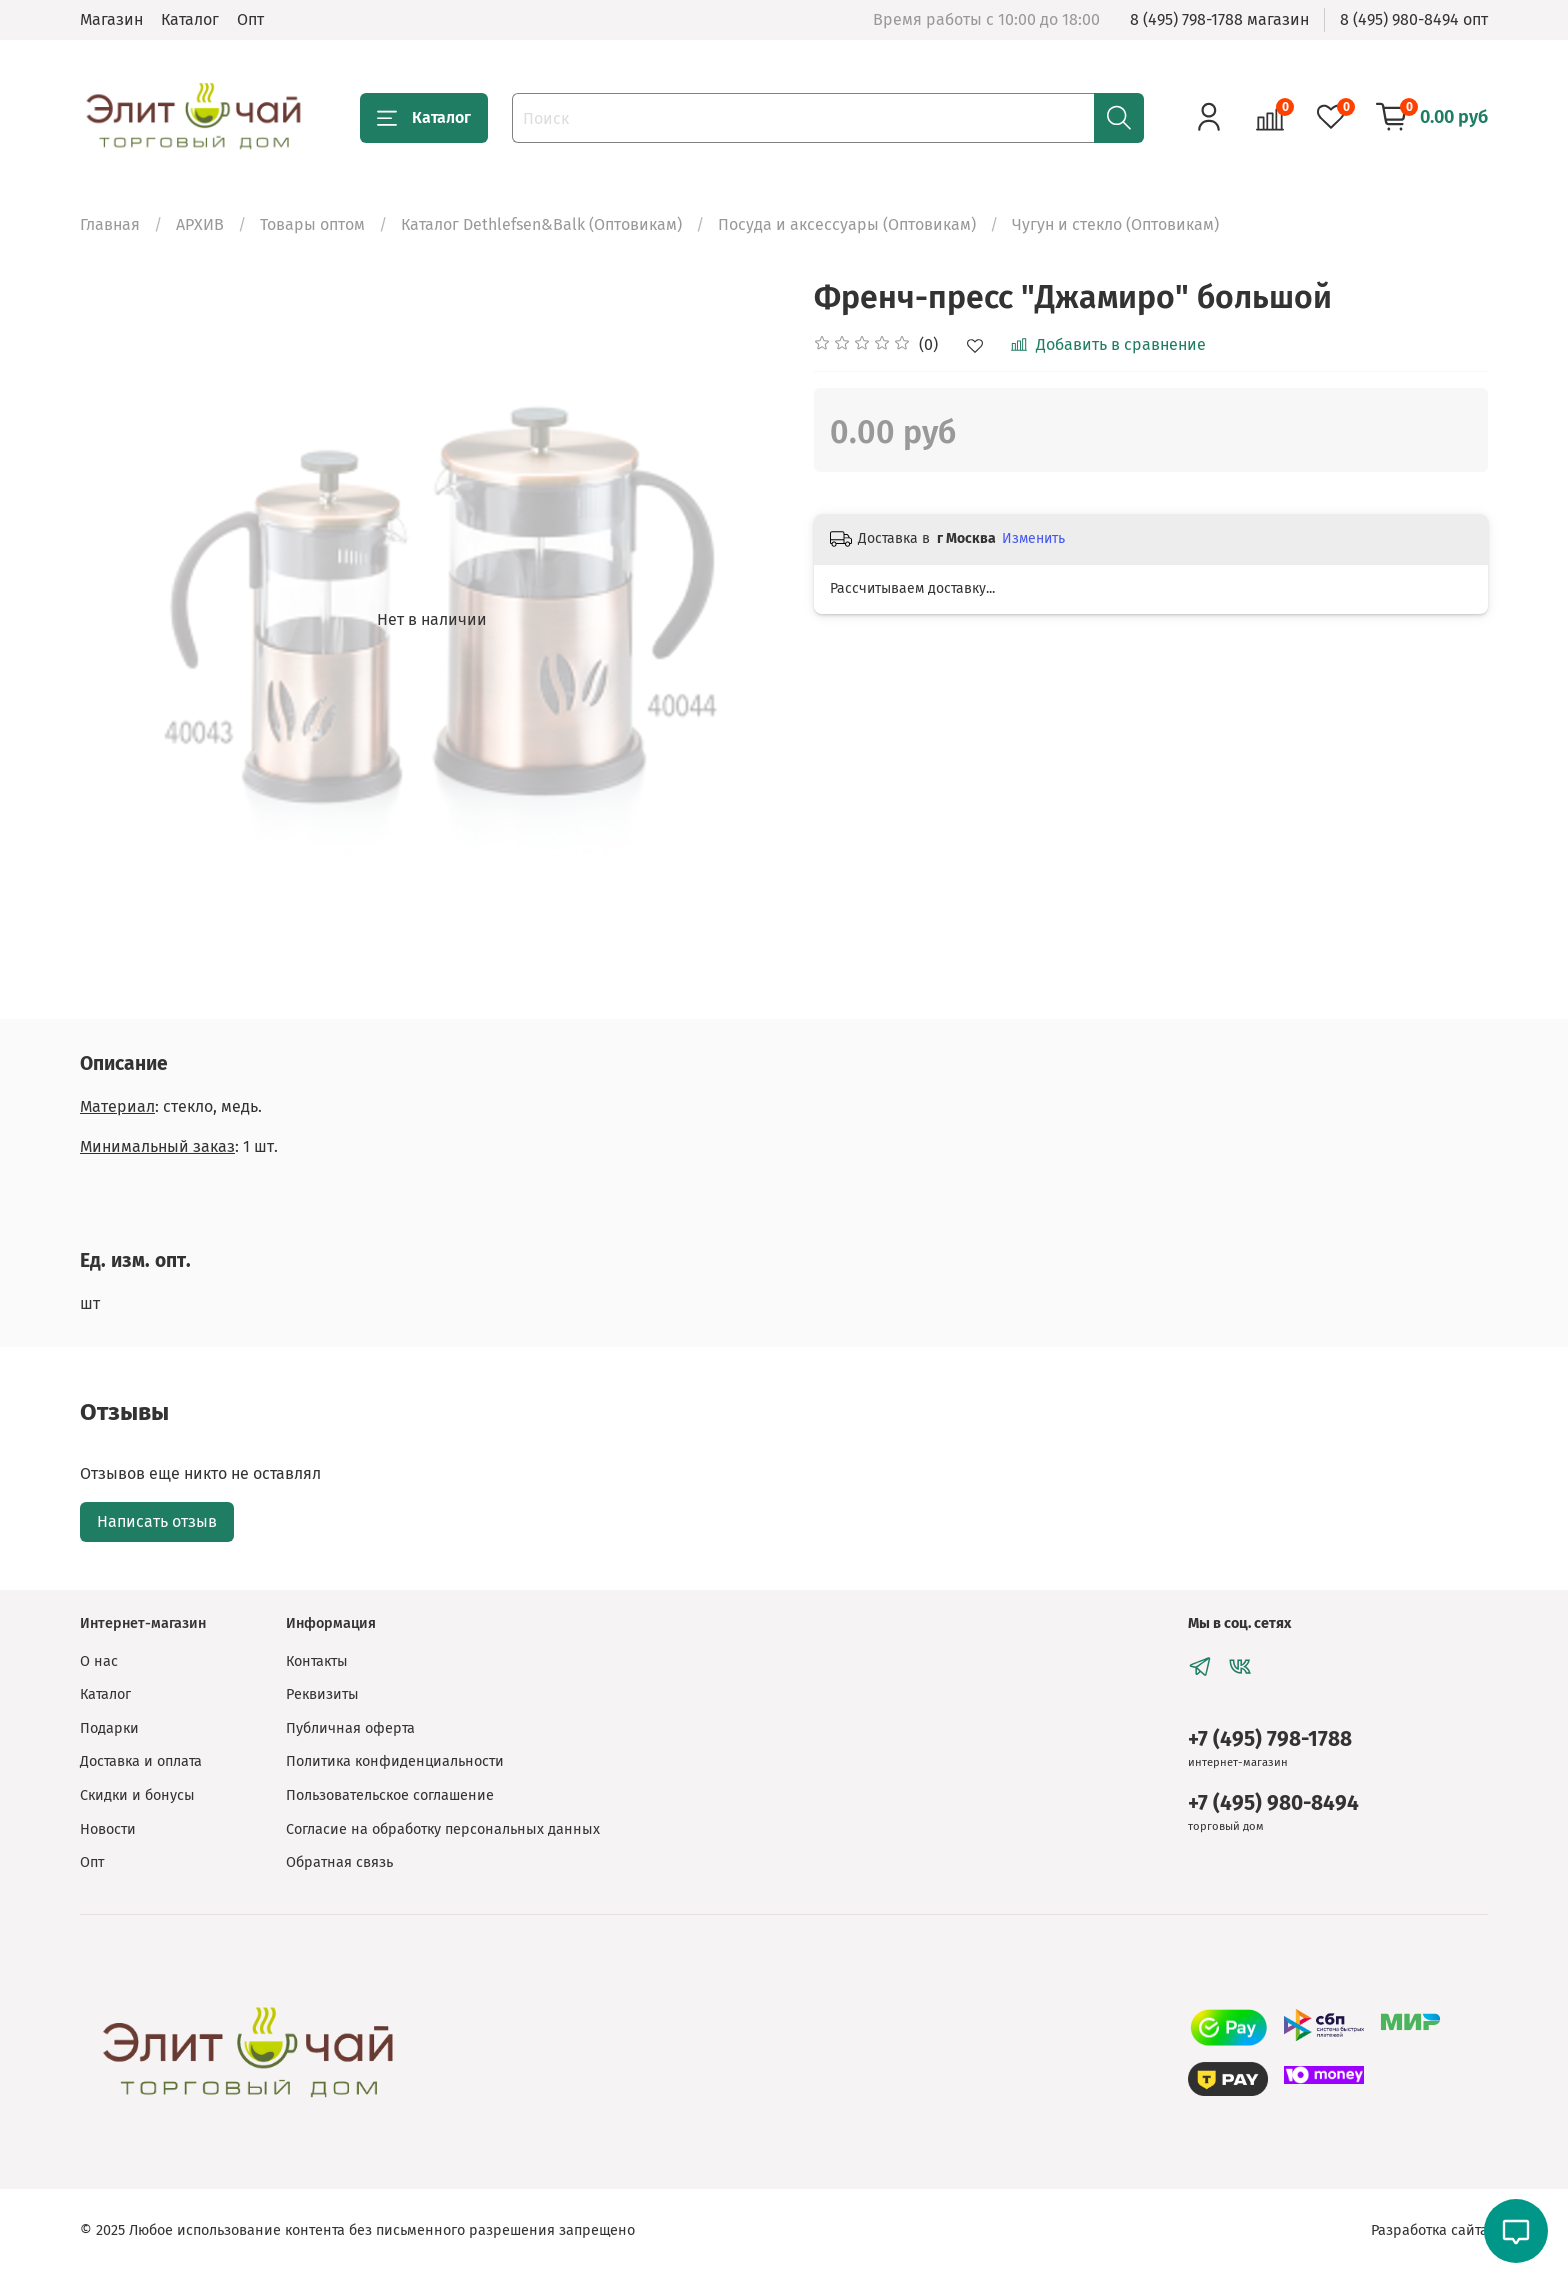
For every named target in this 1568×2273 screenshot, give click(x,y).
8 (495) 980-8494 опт (1414, 19)
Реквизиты (322, 1694)
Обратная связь (339, 1862)
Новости (108, 1829)
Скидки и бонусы (137, 1795)
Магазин (111, 19)
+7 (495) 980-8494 (1273, 1803)
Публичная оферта (350, 1728)
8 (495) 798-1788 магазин (1219, 19)
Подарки (109, 1728)
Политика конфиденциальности (395, 1761)
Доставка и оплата (141, 1761)
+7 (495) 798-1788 (1270, 1739)
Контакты (317, 1661)
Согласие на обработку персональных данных (443, 1829)
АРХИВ (200, 224)
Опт (250, 19)
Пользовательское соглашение (390, 1795)
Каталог (190, 19)
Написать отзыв (157, 1521)
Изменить (1033, 538)
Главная (110, 224)
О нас (99, 1661)
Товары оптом (312, 224)
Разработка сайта (1429, 2230)
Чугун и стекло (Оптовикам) (1115, 224)
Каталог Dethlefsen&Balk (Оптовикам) (541, 224)
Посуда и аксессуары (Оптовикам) (847, 224)
